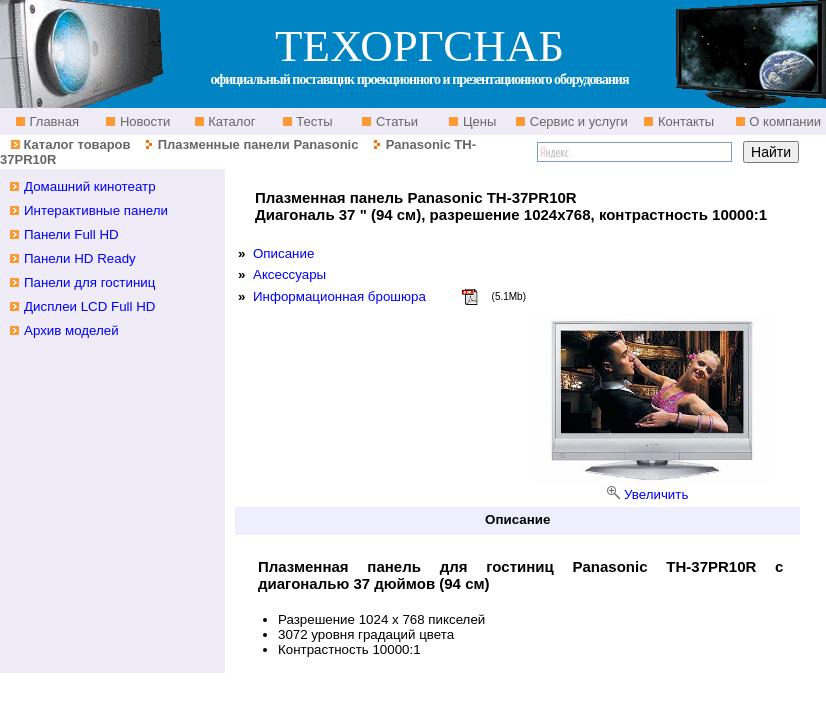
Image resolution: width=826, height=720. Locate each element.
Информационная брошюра (339, 296)
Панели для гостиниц (89, 282)
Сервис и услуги (577, 121)
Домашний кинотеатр (90, 186)
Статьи (395, 121)
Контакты (684, 121)
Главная (52, 121)
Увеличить (656, 494)
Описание (283, 253)
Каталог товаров (76, 144)
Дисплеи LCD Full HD (90, 306)
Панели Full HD (71, 234)
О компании (783, 121)
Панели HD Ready (80, 258)
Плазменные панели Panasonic (258, 144)
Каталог (230, 121)
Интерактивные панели (96, 210)
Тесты (313, 121)
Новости (143, 121)
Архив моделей (71, 330)
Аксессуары (289, 274)
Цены (477, 121)
